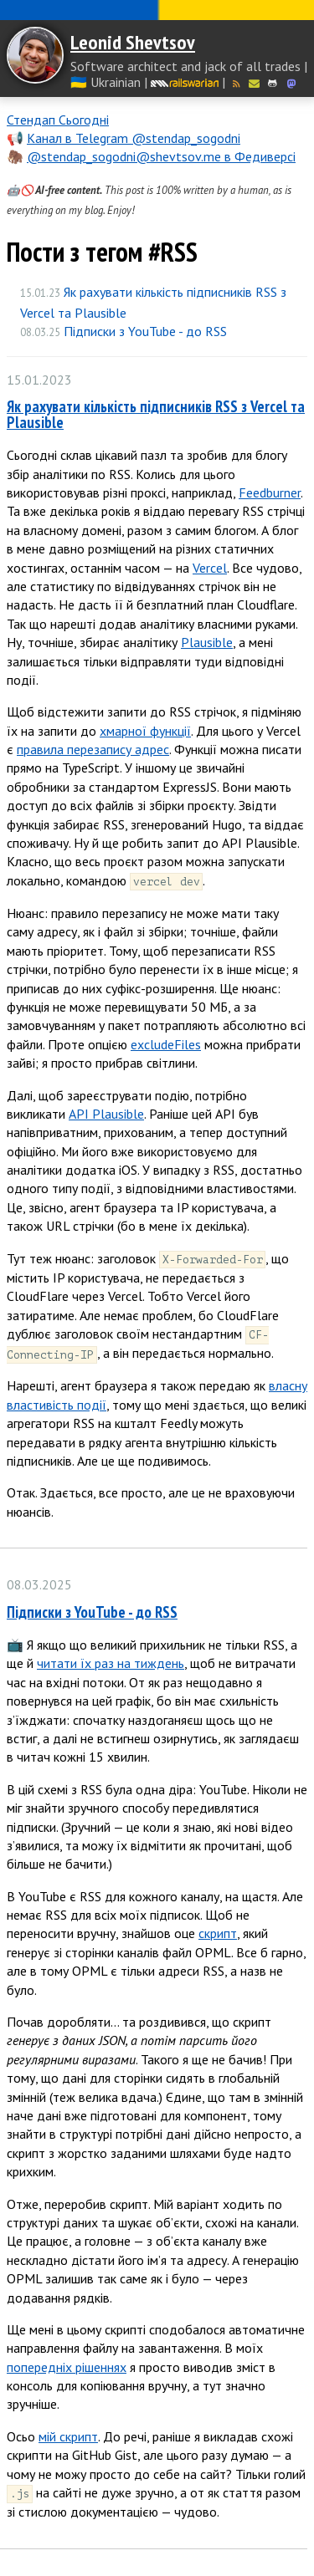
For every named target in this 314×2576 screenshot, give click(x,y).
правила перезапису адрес (93, 749)
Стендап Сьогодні (58, 119)
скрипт (217, 1933)
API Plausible (106, 1113)
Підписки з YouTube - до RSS (145, 331)
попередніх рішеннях (66, 2367)
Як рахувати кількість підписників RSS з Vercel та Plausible (156, 414)
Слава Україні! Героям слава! (157, 10)
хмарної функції (145, 730)
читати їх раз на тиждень (110, 1663)
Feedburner (270, 492)
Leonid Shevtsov (132, 42)
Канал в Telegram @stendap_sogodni (133, 138)
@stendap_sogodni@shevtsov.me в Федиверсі (161, 156)
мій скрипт (68, 2436)
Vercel (210, 567)
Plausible (207, 642)
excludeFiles (166, 1044)
